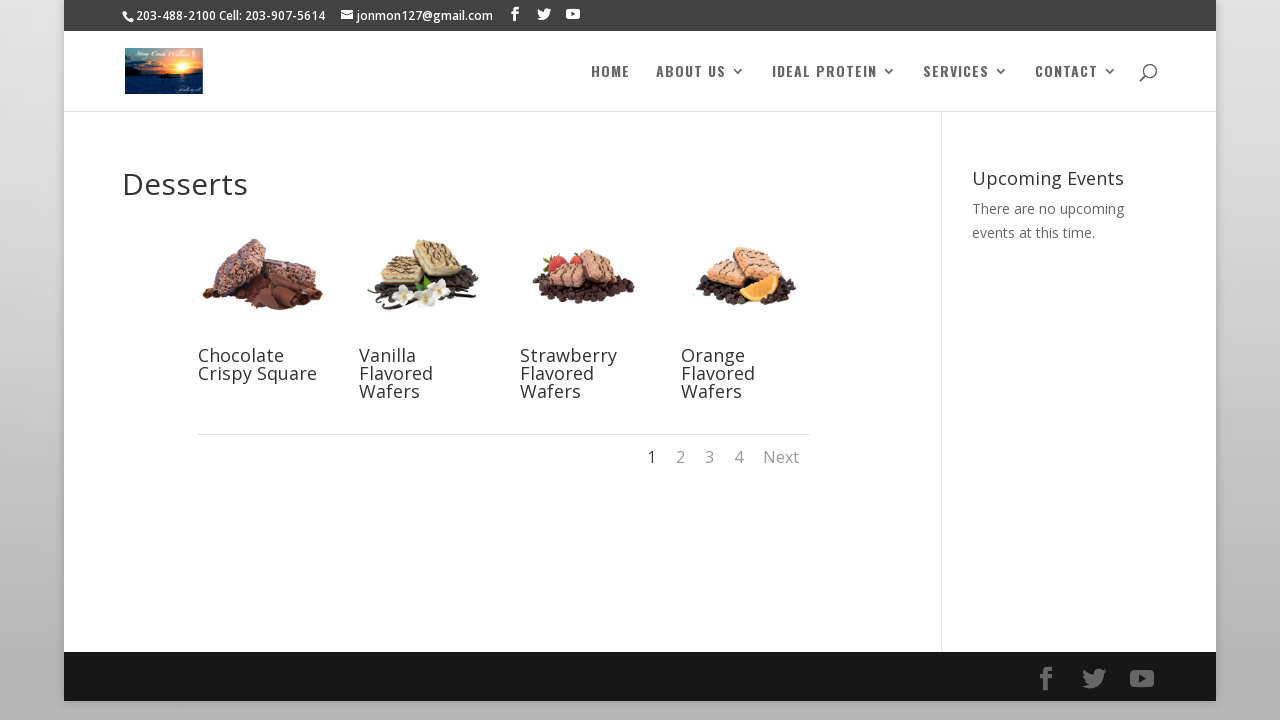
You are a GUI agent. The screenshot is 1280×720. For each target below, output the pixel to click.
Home (610, 72)
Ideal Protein (824, 72)
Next (781, 457)
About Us (691, 72)
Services (956, 72)
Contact (1066, 72)
